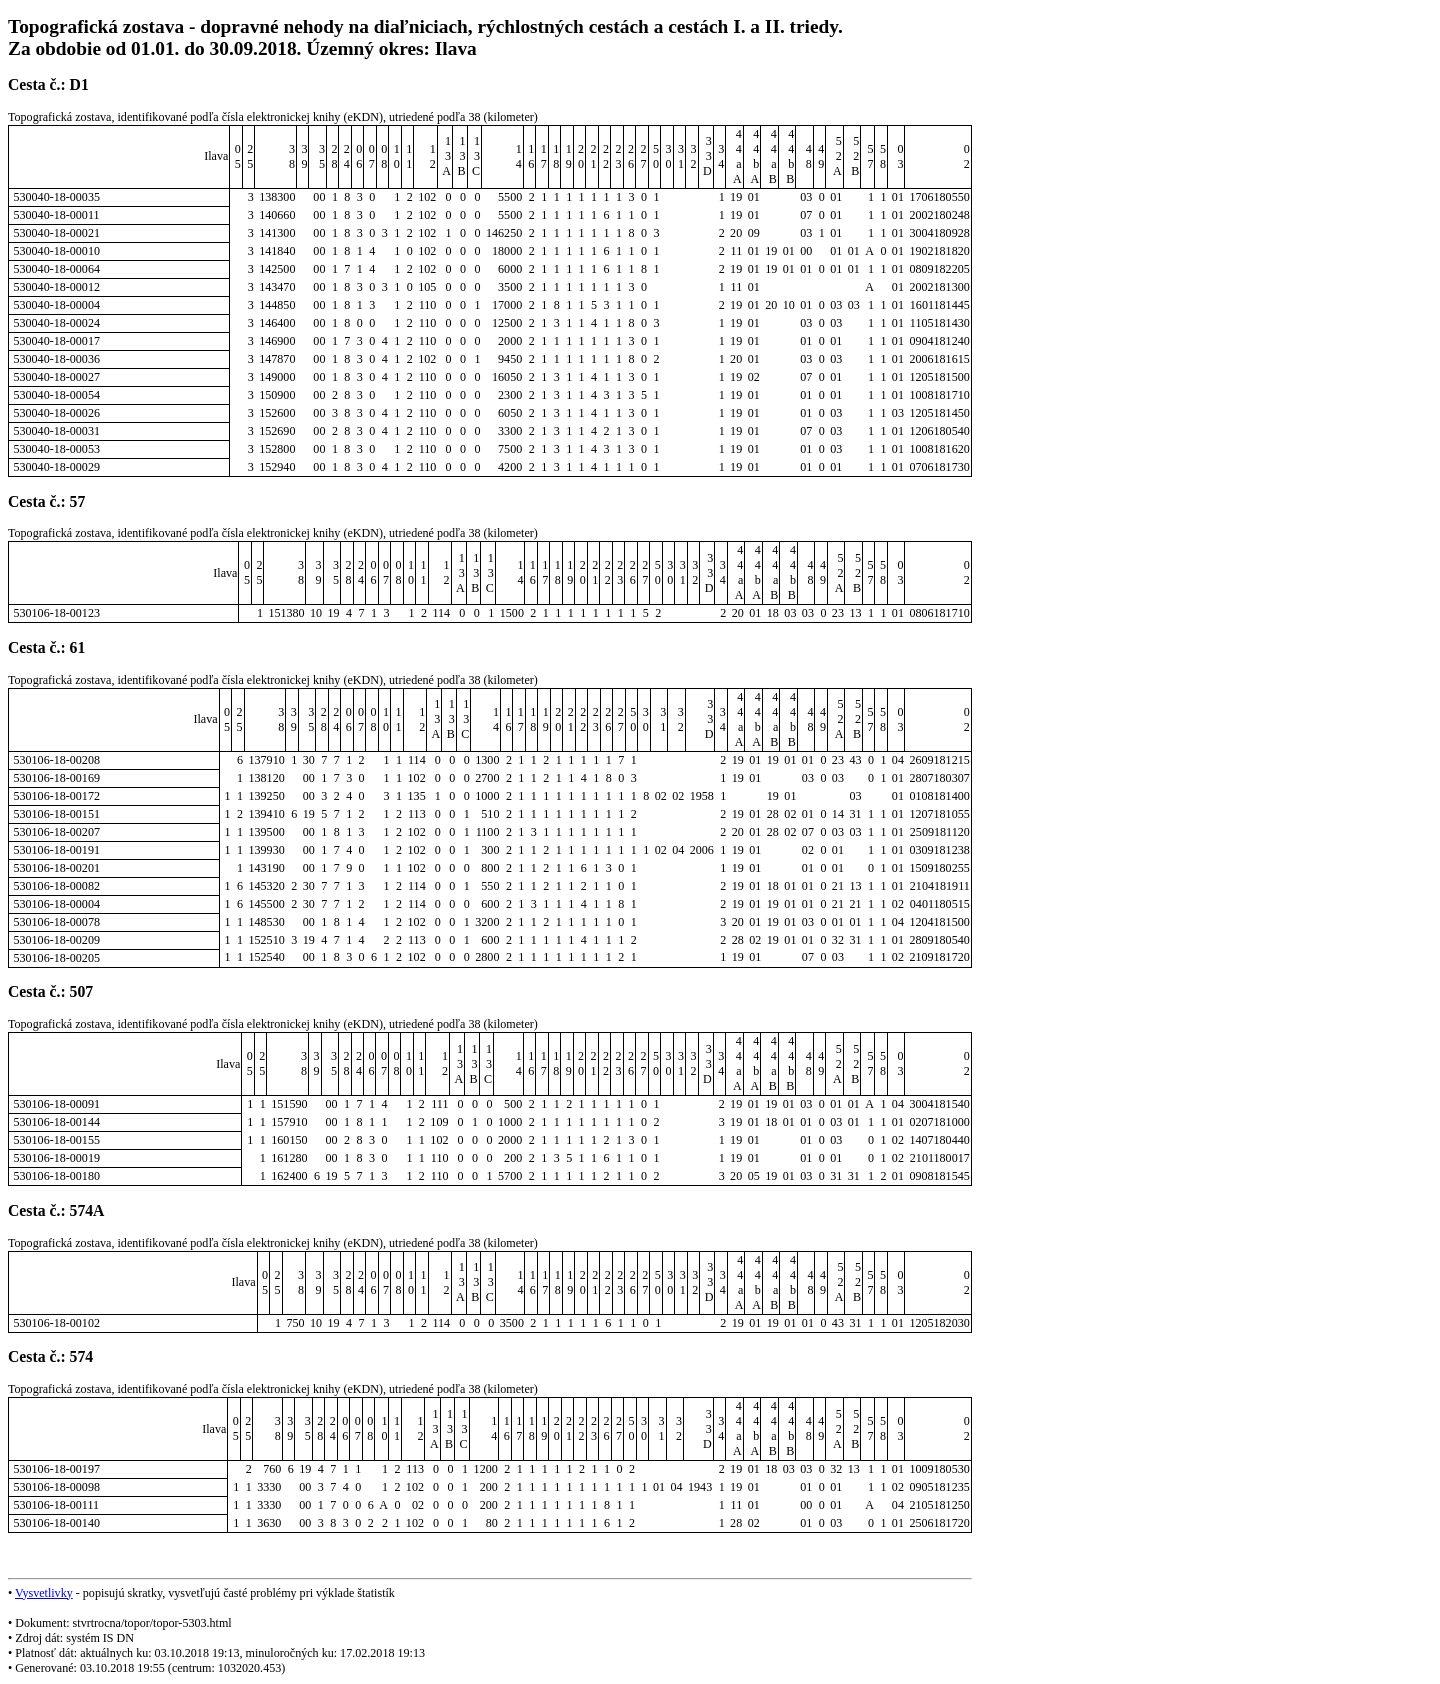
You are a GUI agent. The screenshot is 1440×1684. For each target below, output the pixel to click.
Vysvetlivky (44, 1593)
